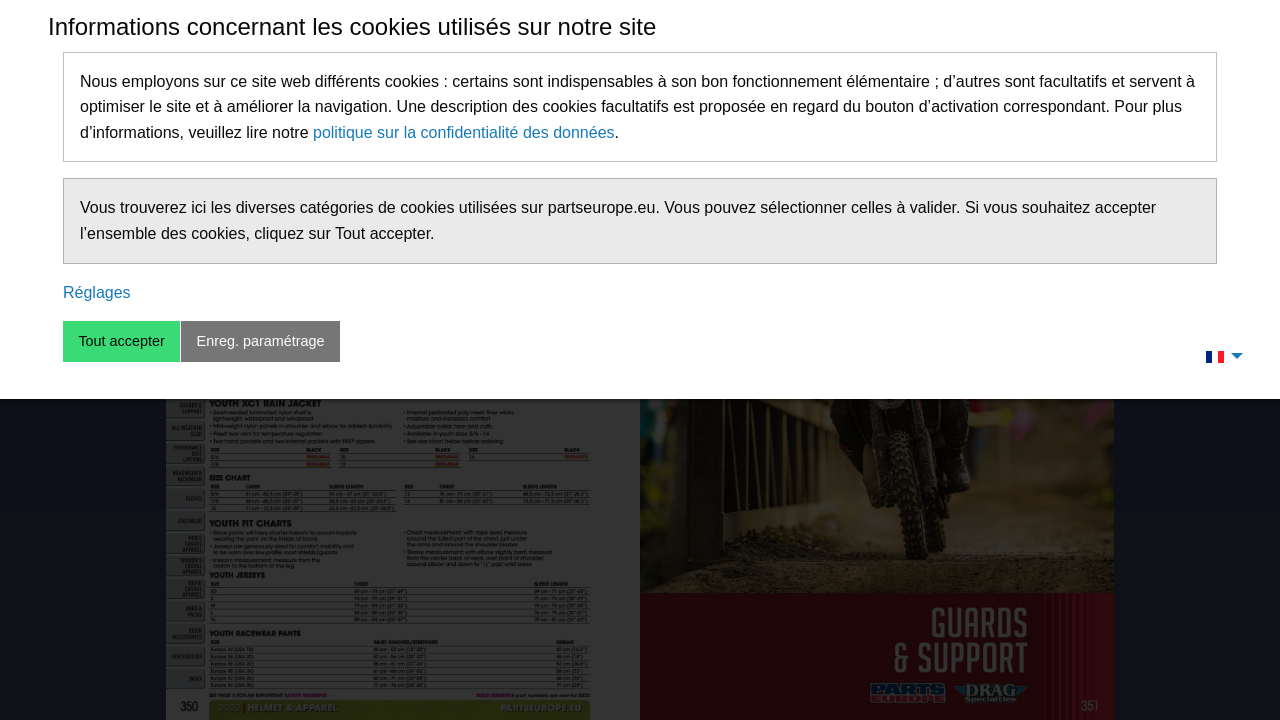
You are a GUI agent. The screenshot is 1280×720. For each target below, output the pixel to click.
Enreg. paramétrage (261, 341)
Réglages (97, 292)
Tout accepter (121, 341)
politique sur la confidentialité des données (464, 132)
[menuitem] (1219, 356)
